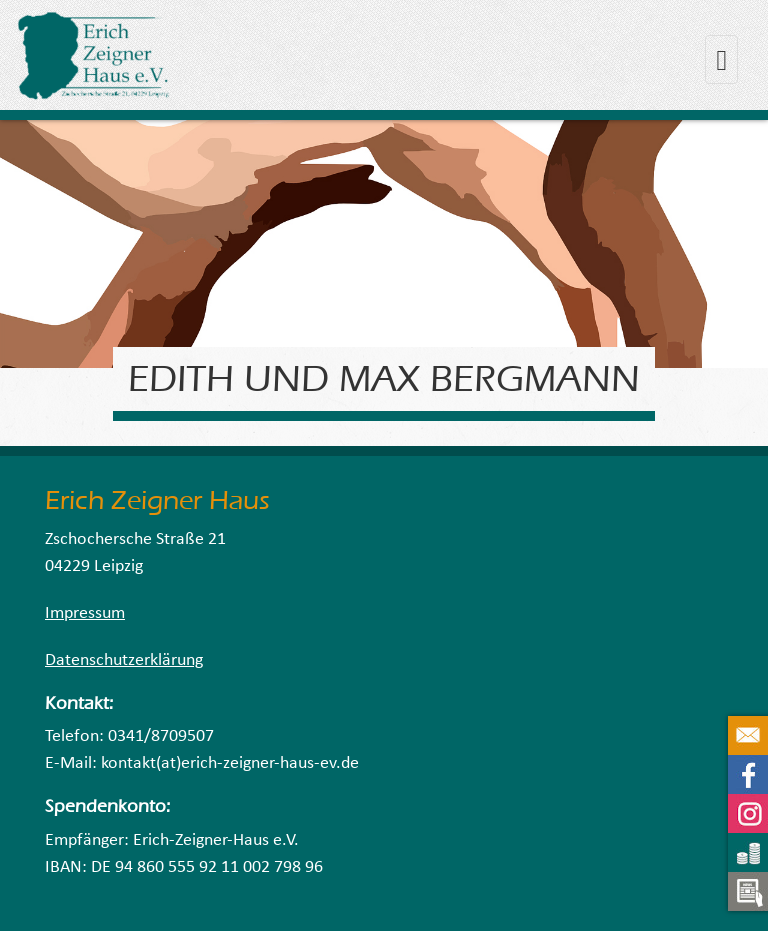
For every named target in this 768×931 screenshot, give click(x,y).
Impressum (85, 613)
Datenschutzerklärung (124, 660)
